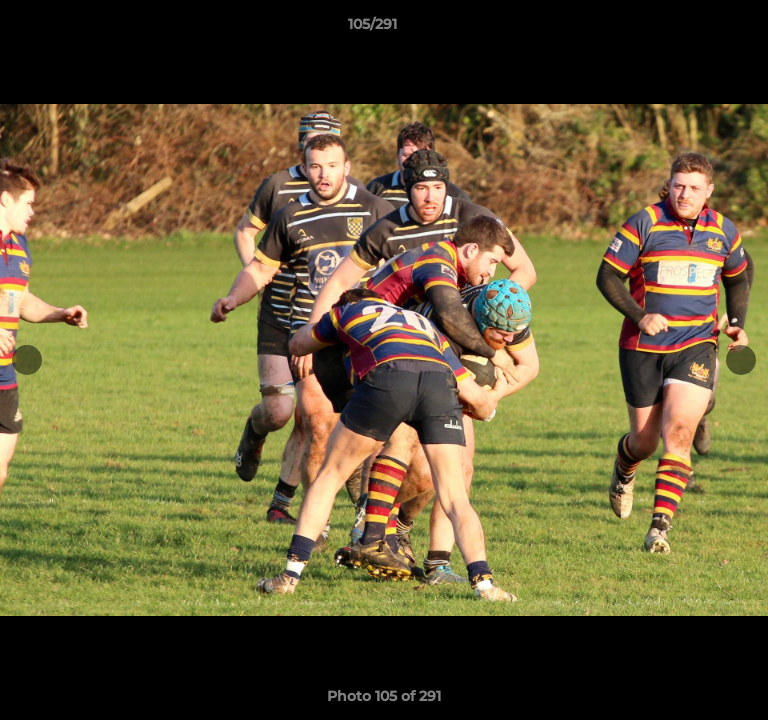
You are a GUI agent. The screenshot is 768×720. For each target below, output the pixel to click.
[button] (696, 29)
